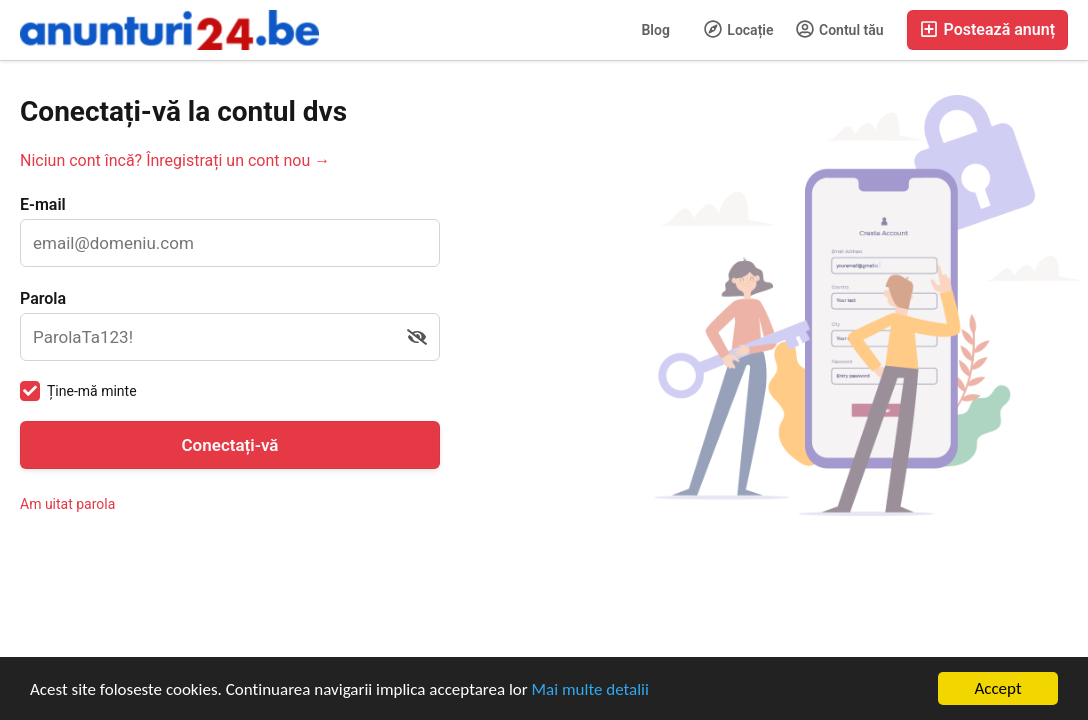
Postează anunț (987, 29)
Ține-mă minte (92, 391)
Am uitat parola (67, 504)
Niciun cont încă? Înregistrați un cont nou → (175, 160)
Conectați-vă (230, 445)
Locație (739, 29)
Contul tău (840, 29)
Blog (655, 30)
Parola (43, 298)
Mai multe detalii (590, 689)
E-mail (43, 204)
